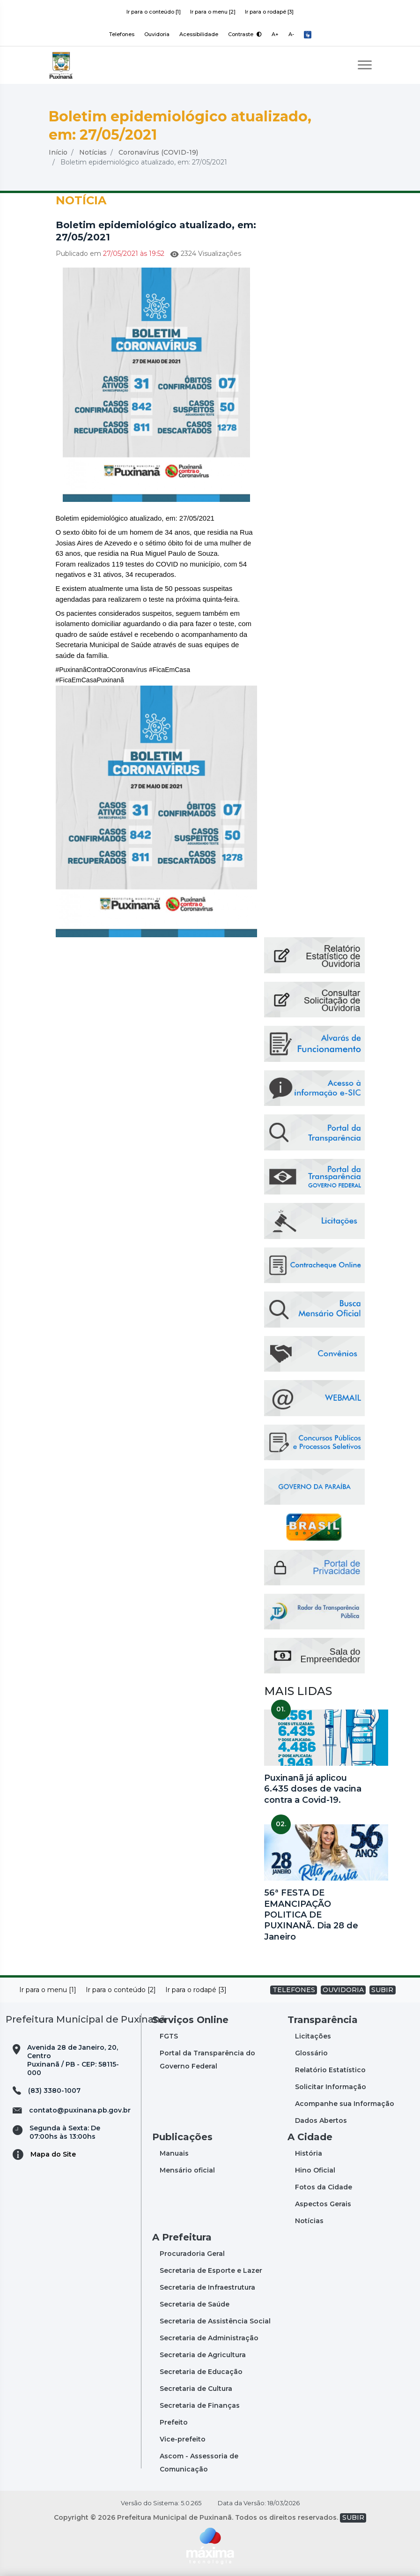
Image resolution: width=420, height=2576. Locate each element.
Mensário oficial (187, 2170)
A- (291, 34)
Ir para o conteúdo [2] (121, 1990)
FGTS (169, 2036)
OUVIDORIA (343, 1990)
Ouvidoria (156, 34)
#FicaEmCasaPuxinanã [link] (90, 680)
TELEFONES (294, 1990)
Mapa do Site (53, 2154)
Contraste (245, 34)
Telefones (121, 34)
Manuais (174, 2153)
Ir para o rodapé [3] (269, 11)
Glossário (311, 2053)
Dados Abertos (321, 2120)
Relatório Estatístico (330, 2070)
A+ (275, 34)
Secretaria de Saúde (194, 2304)
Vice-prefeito (183, 2439)
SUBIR (382, 1990)
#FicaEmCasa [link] (169, 669)
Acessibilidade (198, 34)
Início (58, 152)
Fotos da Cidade (323, 2187)
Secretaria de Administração (209, 2338)
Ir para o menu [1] (47, 1990)
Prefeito (174, 2422)
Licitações (313, 2036)
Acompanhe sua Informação (344, 2103)
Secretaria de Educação (201, 2371)
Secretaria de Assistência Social (215, 2321)
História (308, 2153)
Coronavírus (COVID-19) (158, 152)
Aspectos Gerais (323, 2204)
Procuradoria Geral (192, 2253)
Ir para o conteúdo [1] (153, 11)
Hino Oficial (315, 2170)
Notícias (93, 152)
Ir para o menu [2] (213, 11)
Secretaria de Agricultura (203, 2355)
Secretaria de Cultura (196, 2388)
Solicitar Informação (330, 2087)
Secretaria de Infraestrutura (207, 2287)
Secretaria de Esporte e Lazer (211, 2270)
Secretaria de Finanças (200, 2405)
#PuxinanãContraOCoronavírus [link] (101, 669)
